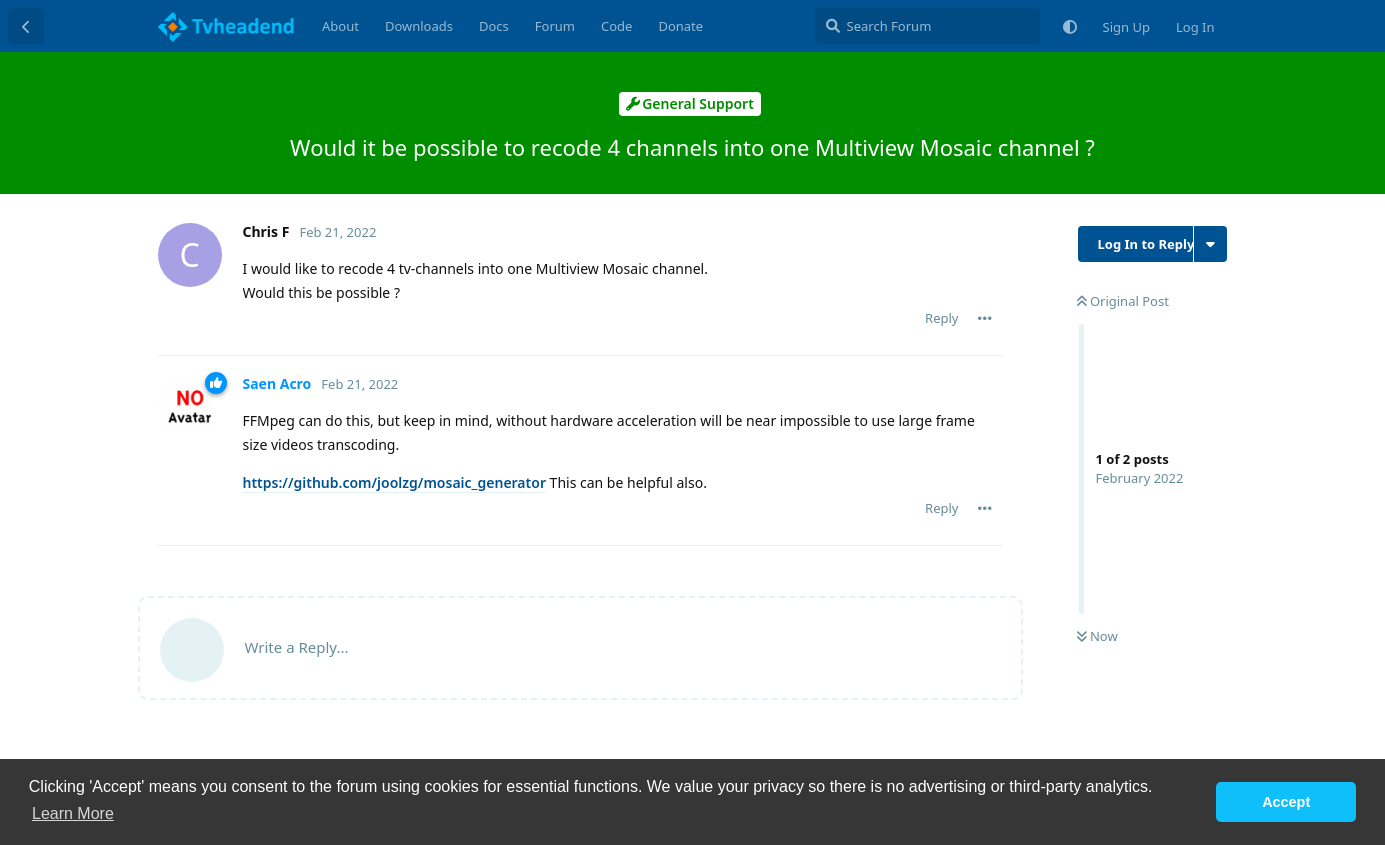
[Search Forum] (927, 26)
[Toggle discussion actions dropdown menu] (1210, 244)
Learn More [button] (73, 813)
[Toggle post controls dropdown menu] (985, 318)
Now (1097, 636)
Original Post (1123, 301)
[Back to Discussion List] (26, 26)
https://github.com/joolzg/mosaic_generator (394, 482)
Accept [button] (1286, 802)
